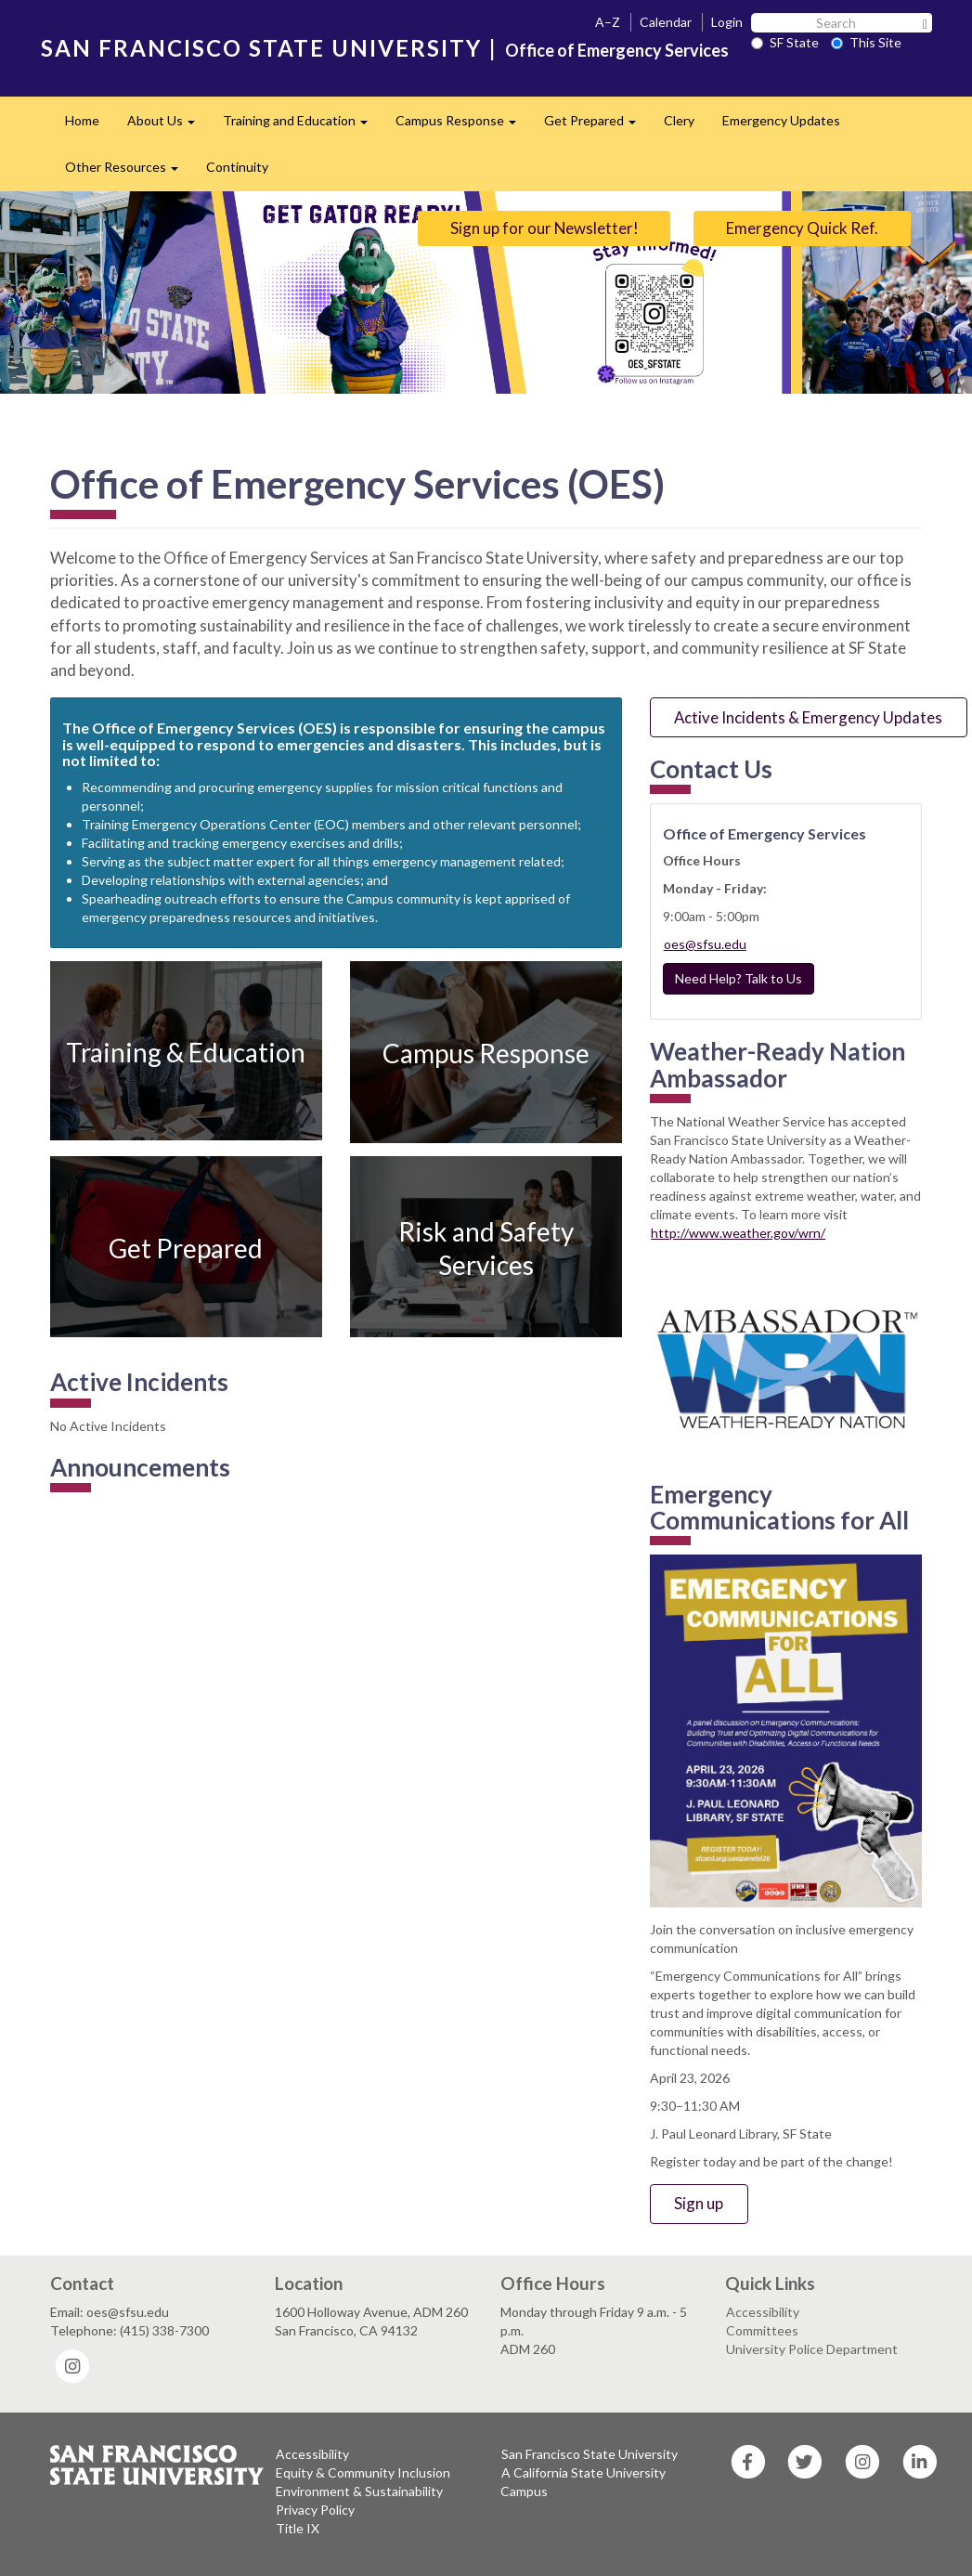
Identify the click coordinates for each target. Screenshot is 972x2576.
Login (727, 22)
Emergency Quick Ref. (802, 228)
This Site (866, 42)
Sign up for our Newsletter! (544, 228)
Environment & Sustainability (359, 2491)
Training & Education (185, 1051)
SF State (785, 42)
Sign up (698, 2203)
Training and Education (302, 125)
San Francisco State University (589, 2454)
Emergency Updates (781, 120)
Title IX (297, 2528)
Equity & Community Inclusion (363, 2472)
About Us (168, 125)
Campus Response (462, 125)
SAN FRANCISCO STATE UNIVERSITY (261, 47)
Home (82, 120)
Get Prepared (597, 125)
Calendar (666, 22)
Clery (679, 120)
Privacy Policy (315, 2509)
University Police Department (812, 2349)
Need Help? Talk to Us (738, 978)
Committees (762, 2330)
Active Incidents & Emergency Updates (808, 717)
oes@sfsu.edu (705, 944)
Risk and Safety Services (486, 1247)
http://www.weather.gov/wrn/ (738, 1233)
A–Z (607, 22)
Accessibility (762, 2312)
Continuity (237, 167)
